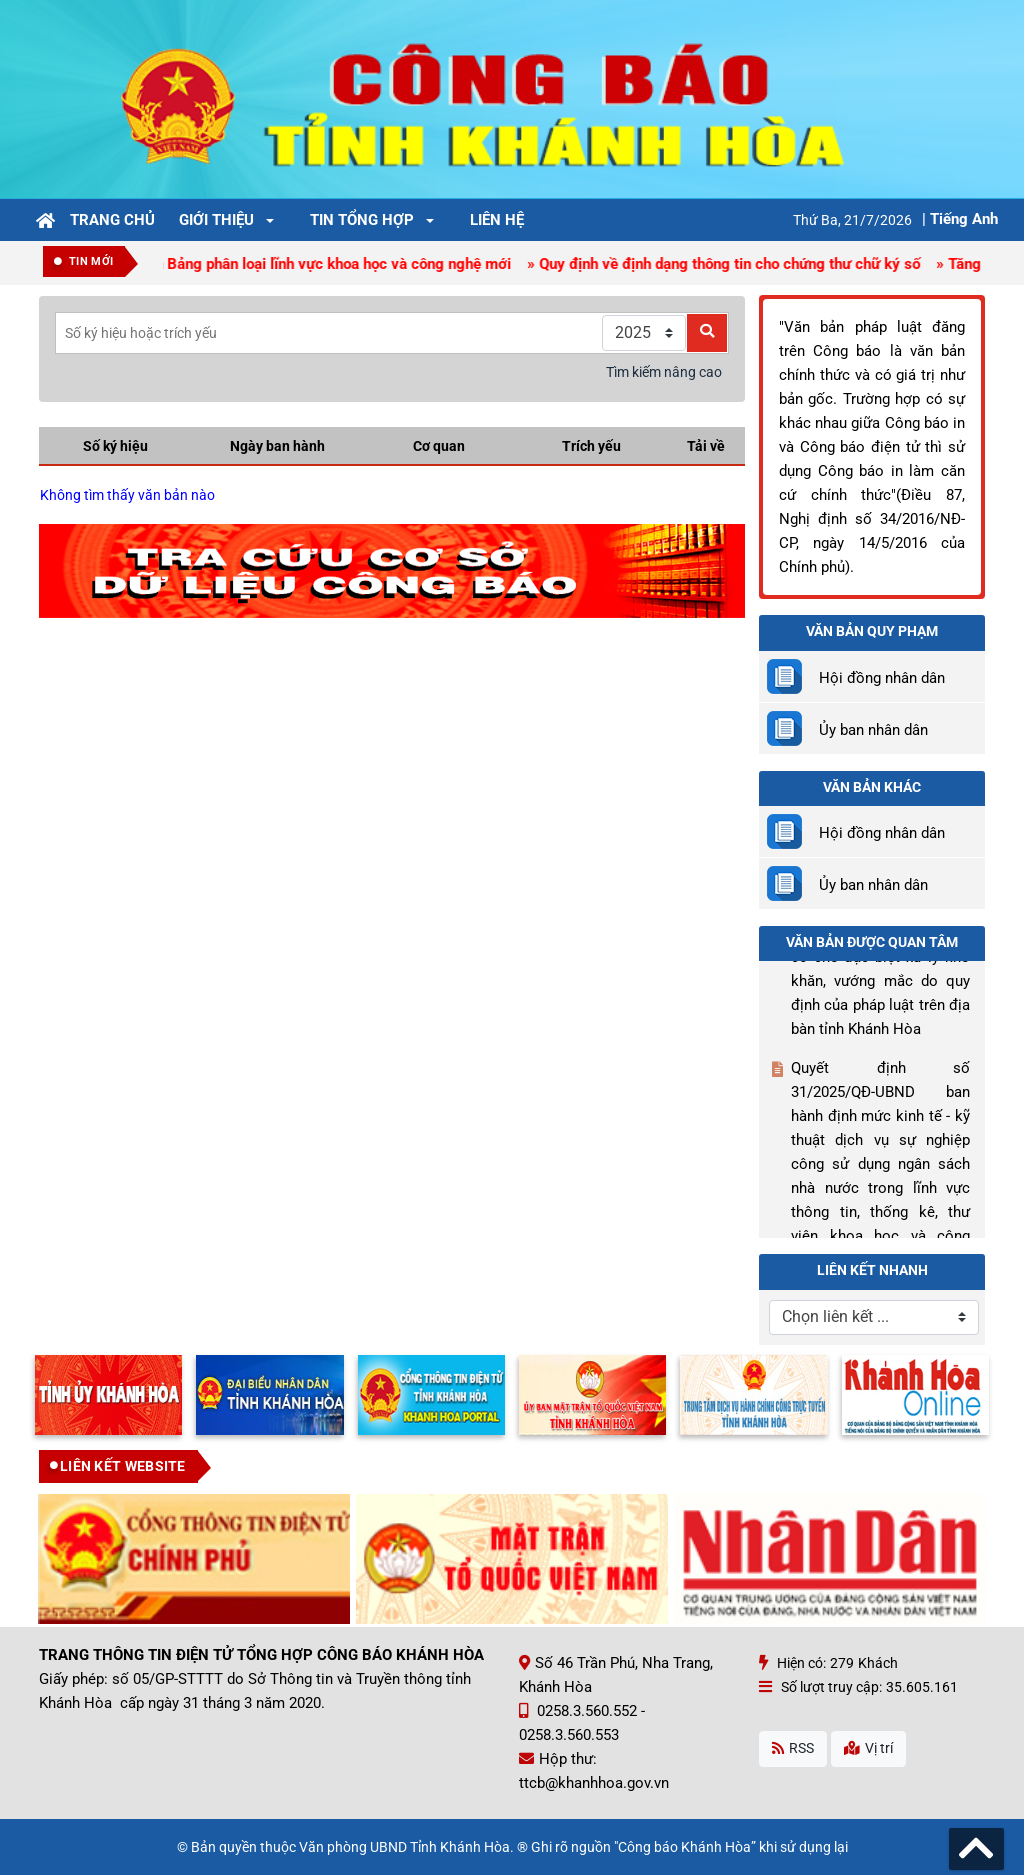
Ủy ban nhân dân (873, 730)
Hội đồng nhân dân (882, 678)
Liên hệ (497, 220)
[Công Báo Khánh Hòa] (512, 98)
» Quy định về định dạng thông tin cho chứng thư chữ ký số (728, 264)
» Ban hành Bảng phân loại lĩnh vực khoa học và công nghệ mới (307, 264)
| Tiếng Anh (960, 219)
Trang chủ (112, 220)
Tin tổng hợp (362, 220)
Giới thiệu (216, 220)
